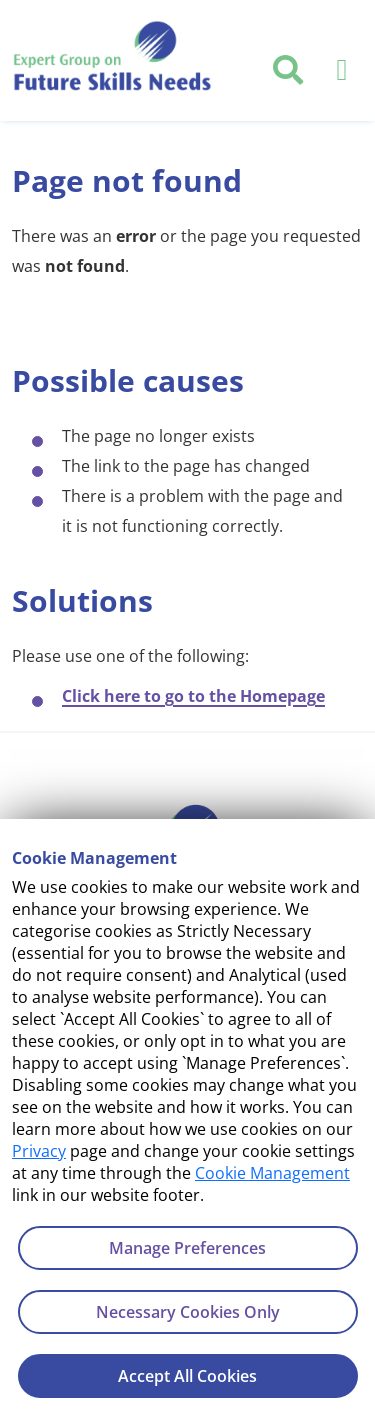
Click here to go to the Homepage (193, 696)
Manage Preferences (187, 1248)
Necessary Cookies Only (188, 1312)
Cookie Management (272, 1173)
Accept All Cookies (187, 1376)
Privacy (39, 1151)
